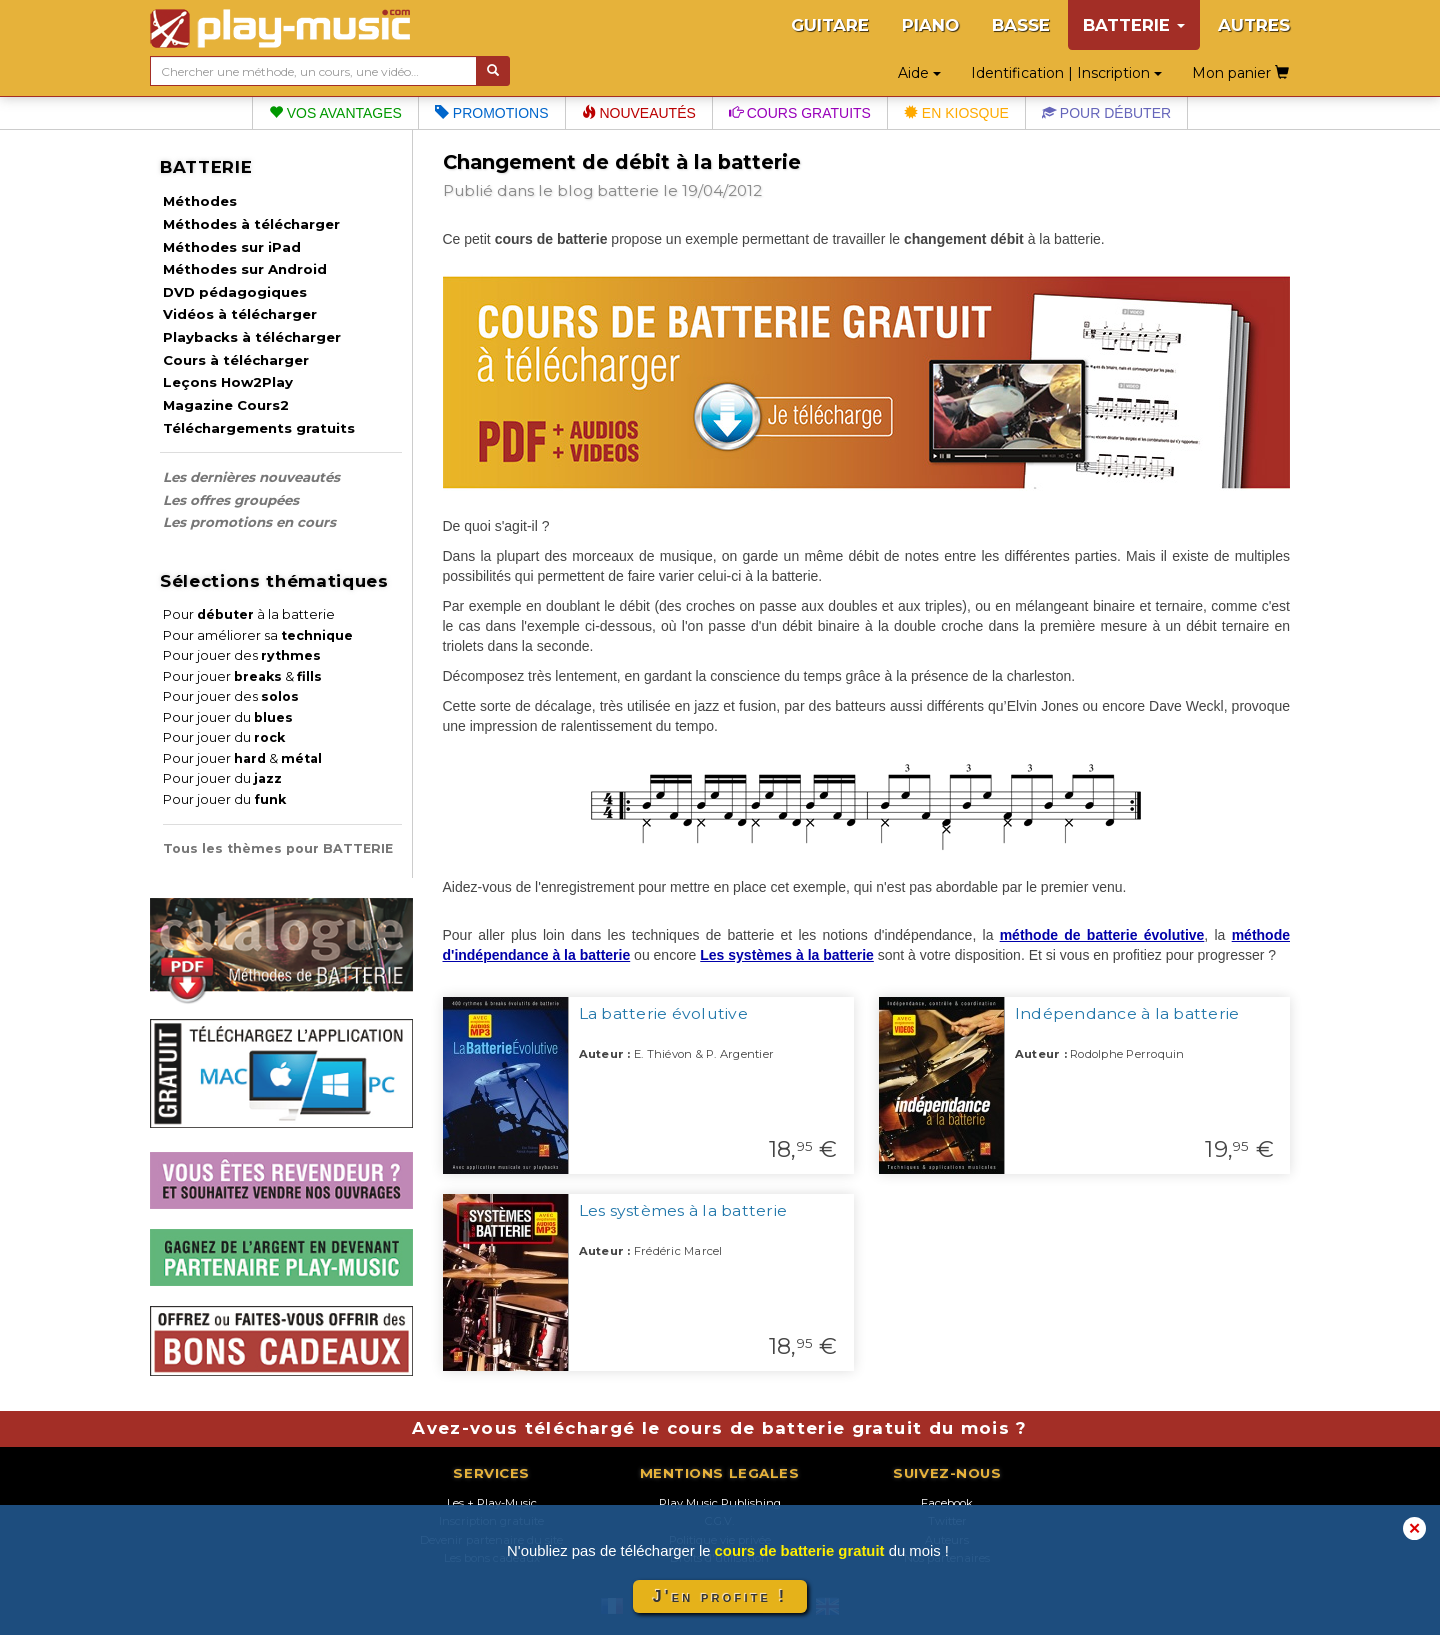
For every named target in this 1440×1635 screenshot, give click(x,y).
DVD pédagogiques (235, 292)
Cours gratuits (800, 113)
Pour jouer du (228, 717)
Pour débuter (1106, 113)
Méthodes (200, 201)
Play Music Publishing (720, 1503)
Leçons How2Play (228, 382)
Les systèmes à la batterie (787, 955)
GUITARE (830, 25)
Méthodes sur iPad (232, 247)
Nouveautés (639, 113)
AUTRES (1254, 25)
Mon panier (1240, 73)
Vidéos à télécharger (240, 314)
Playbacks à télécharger (252, 337)
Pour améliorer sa (258, 635)
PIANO (930, 25)
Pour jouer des (242, 655)
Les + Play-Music (492, 1503)
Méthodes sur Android (245, 269)
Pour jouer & (242, 676)
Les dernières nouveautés (251, 477)
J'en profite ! (720, 1596)
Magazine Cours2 (226, 405)
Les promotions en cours (249, 522)
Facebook (947, 1503)
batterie (628, 190)
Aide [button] (919, 73)
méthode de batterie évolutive (1102, 935)
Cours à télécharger (236, 360)
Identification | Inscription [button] (1066, 73)
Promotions (492, 113)
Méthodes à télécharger (251, 224)
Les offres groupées (231, 500)
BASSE (1021, 25)
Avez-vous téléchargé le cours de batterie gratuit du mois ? (719, 1428)
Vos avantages (335, 113)
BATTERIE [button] (1134, 25)
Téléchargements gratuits (259, 428)
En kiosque (956, 113)
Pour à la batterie (249, 614)
